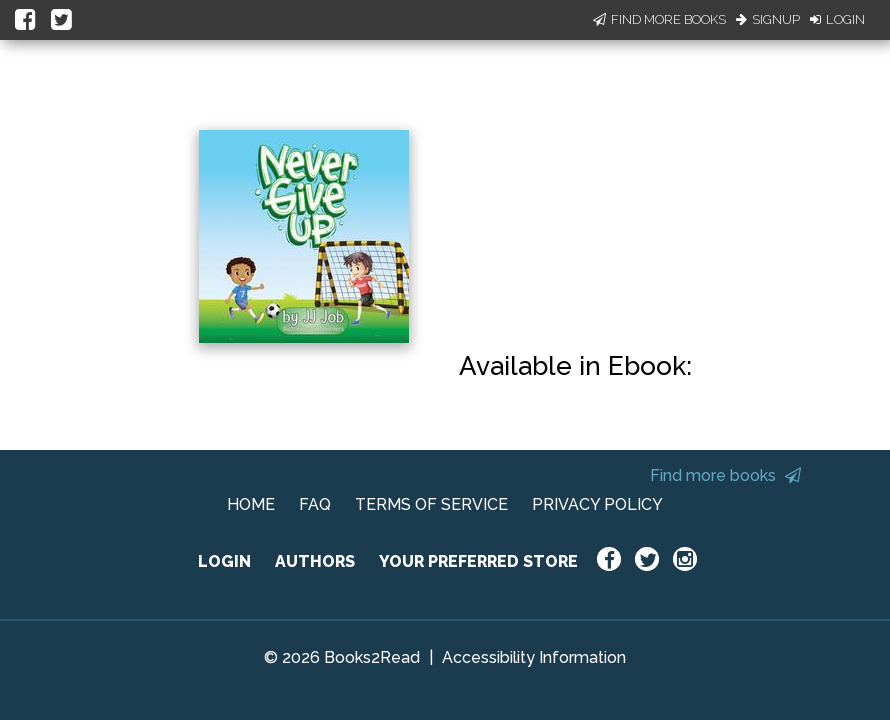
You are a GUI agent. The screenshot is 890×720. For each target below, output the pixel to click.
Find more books (725, 475)
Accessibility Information (534, 657)
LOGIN (224, 561)
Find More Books (659, 19)
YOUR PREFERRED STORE (478, 561)
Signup (768, 19)
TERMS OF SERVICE (431, 504)
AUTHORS (315, 561)
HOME (251, 504)
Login (837, 19)
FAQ (315, 504)
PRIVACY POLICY (597, 504)
